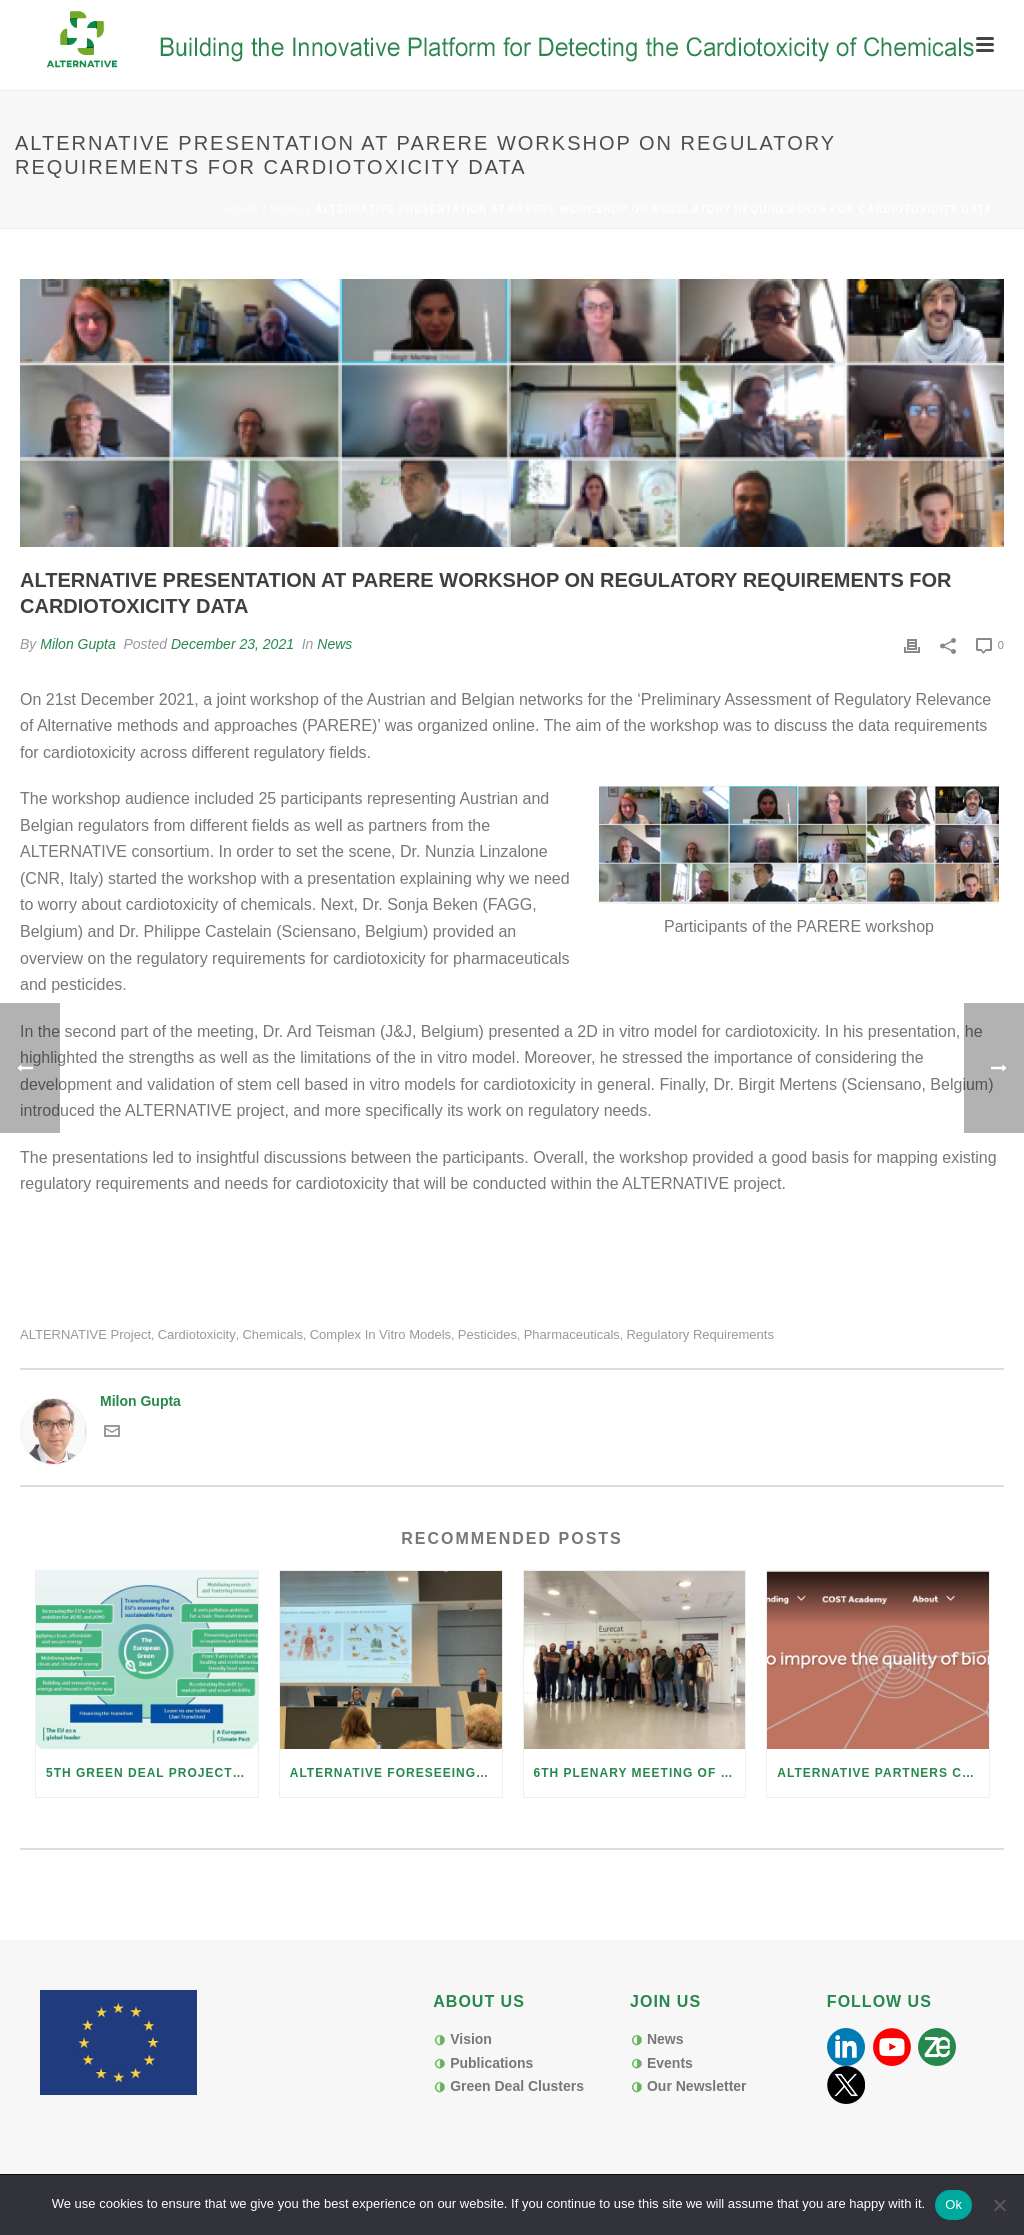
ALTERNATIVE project (85, 1334)
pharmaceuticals (572, 1334)
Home (242, 209)
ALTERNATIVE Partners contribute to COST (883, 1773)
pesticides (487, 1334)
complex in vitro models (380, 1334)
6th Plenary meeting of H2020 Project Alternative (640, 1773)
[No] (999, 2205)
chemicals (272, 1334)
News (287, 209)
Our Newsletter (697, 2086)
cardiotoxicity (197, 1334)
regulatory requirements (699, 1334)
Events (670, 2063)
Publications (491, 2063)
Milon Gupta (77, 644)
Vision (471, 2039)
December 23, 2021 (232, 644)
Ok (953, 2204)
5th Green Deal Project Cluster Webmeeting (152, 1773)
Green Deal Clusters (517, 2086)
